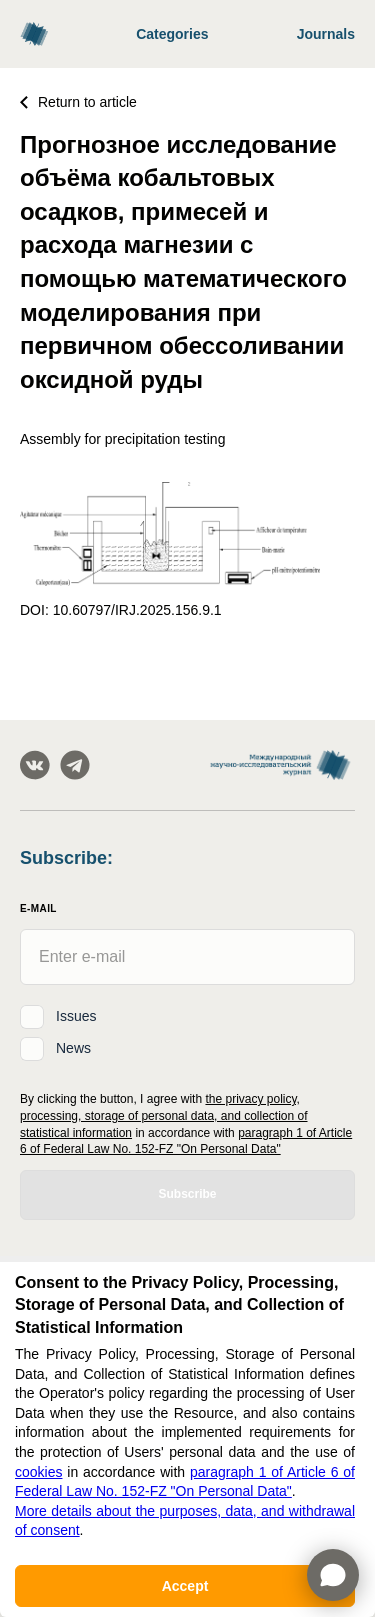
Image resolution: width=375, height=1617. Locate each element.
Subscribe (187, 1194)
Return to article (78, 102)
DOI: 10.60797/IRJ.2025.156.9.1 (121, 610)
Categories (172, 34)
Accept (185, 1586)
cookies (38, 1472)
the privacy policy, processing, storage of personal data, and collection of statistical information (164, 1116)
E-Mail (38, 908)
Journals (326, 34)
